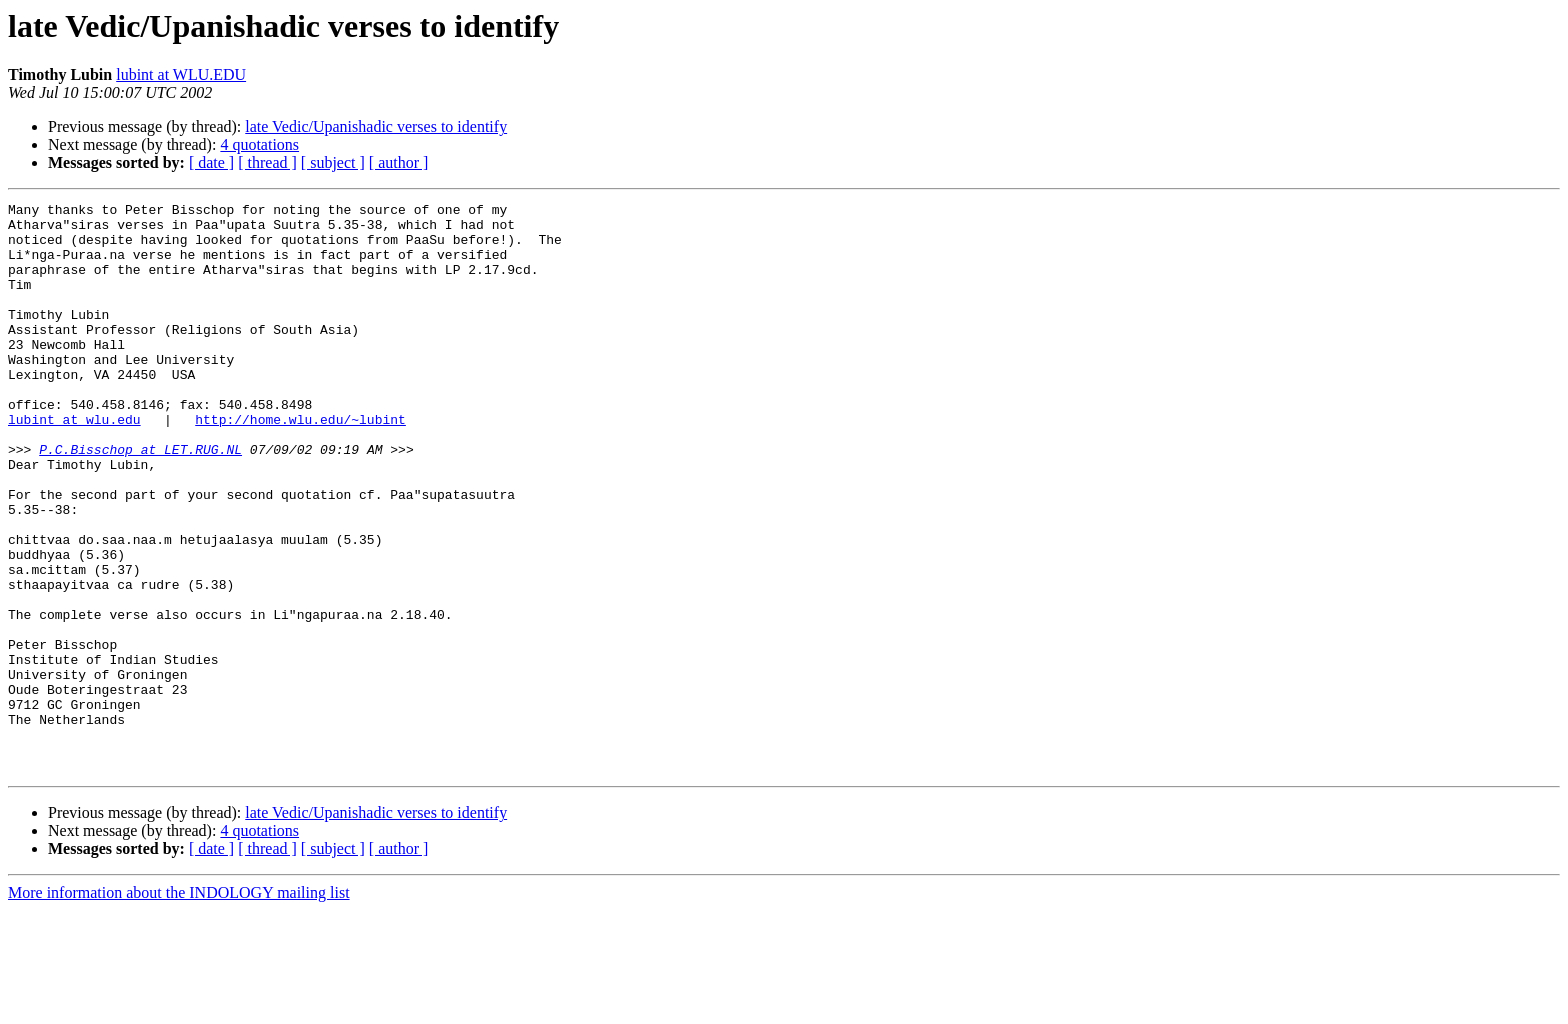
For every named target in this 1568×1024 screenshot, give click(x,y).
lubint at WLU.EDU (181, 74)
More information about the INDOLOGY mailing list (179, 1006)
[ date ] (211, 162)
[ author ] (399, 162)
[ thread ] (267, 162)
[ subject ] (333, 162)
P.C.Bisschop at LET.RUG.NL (140, 500)
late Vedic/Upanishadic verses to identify (376, 126)
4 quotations (259, 144)
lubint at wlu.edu (74, 464)
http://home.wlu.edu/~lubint (300, 464)
